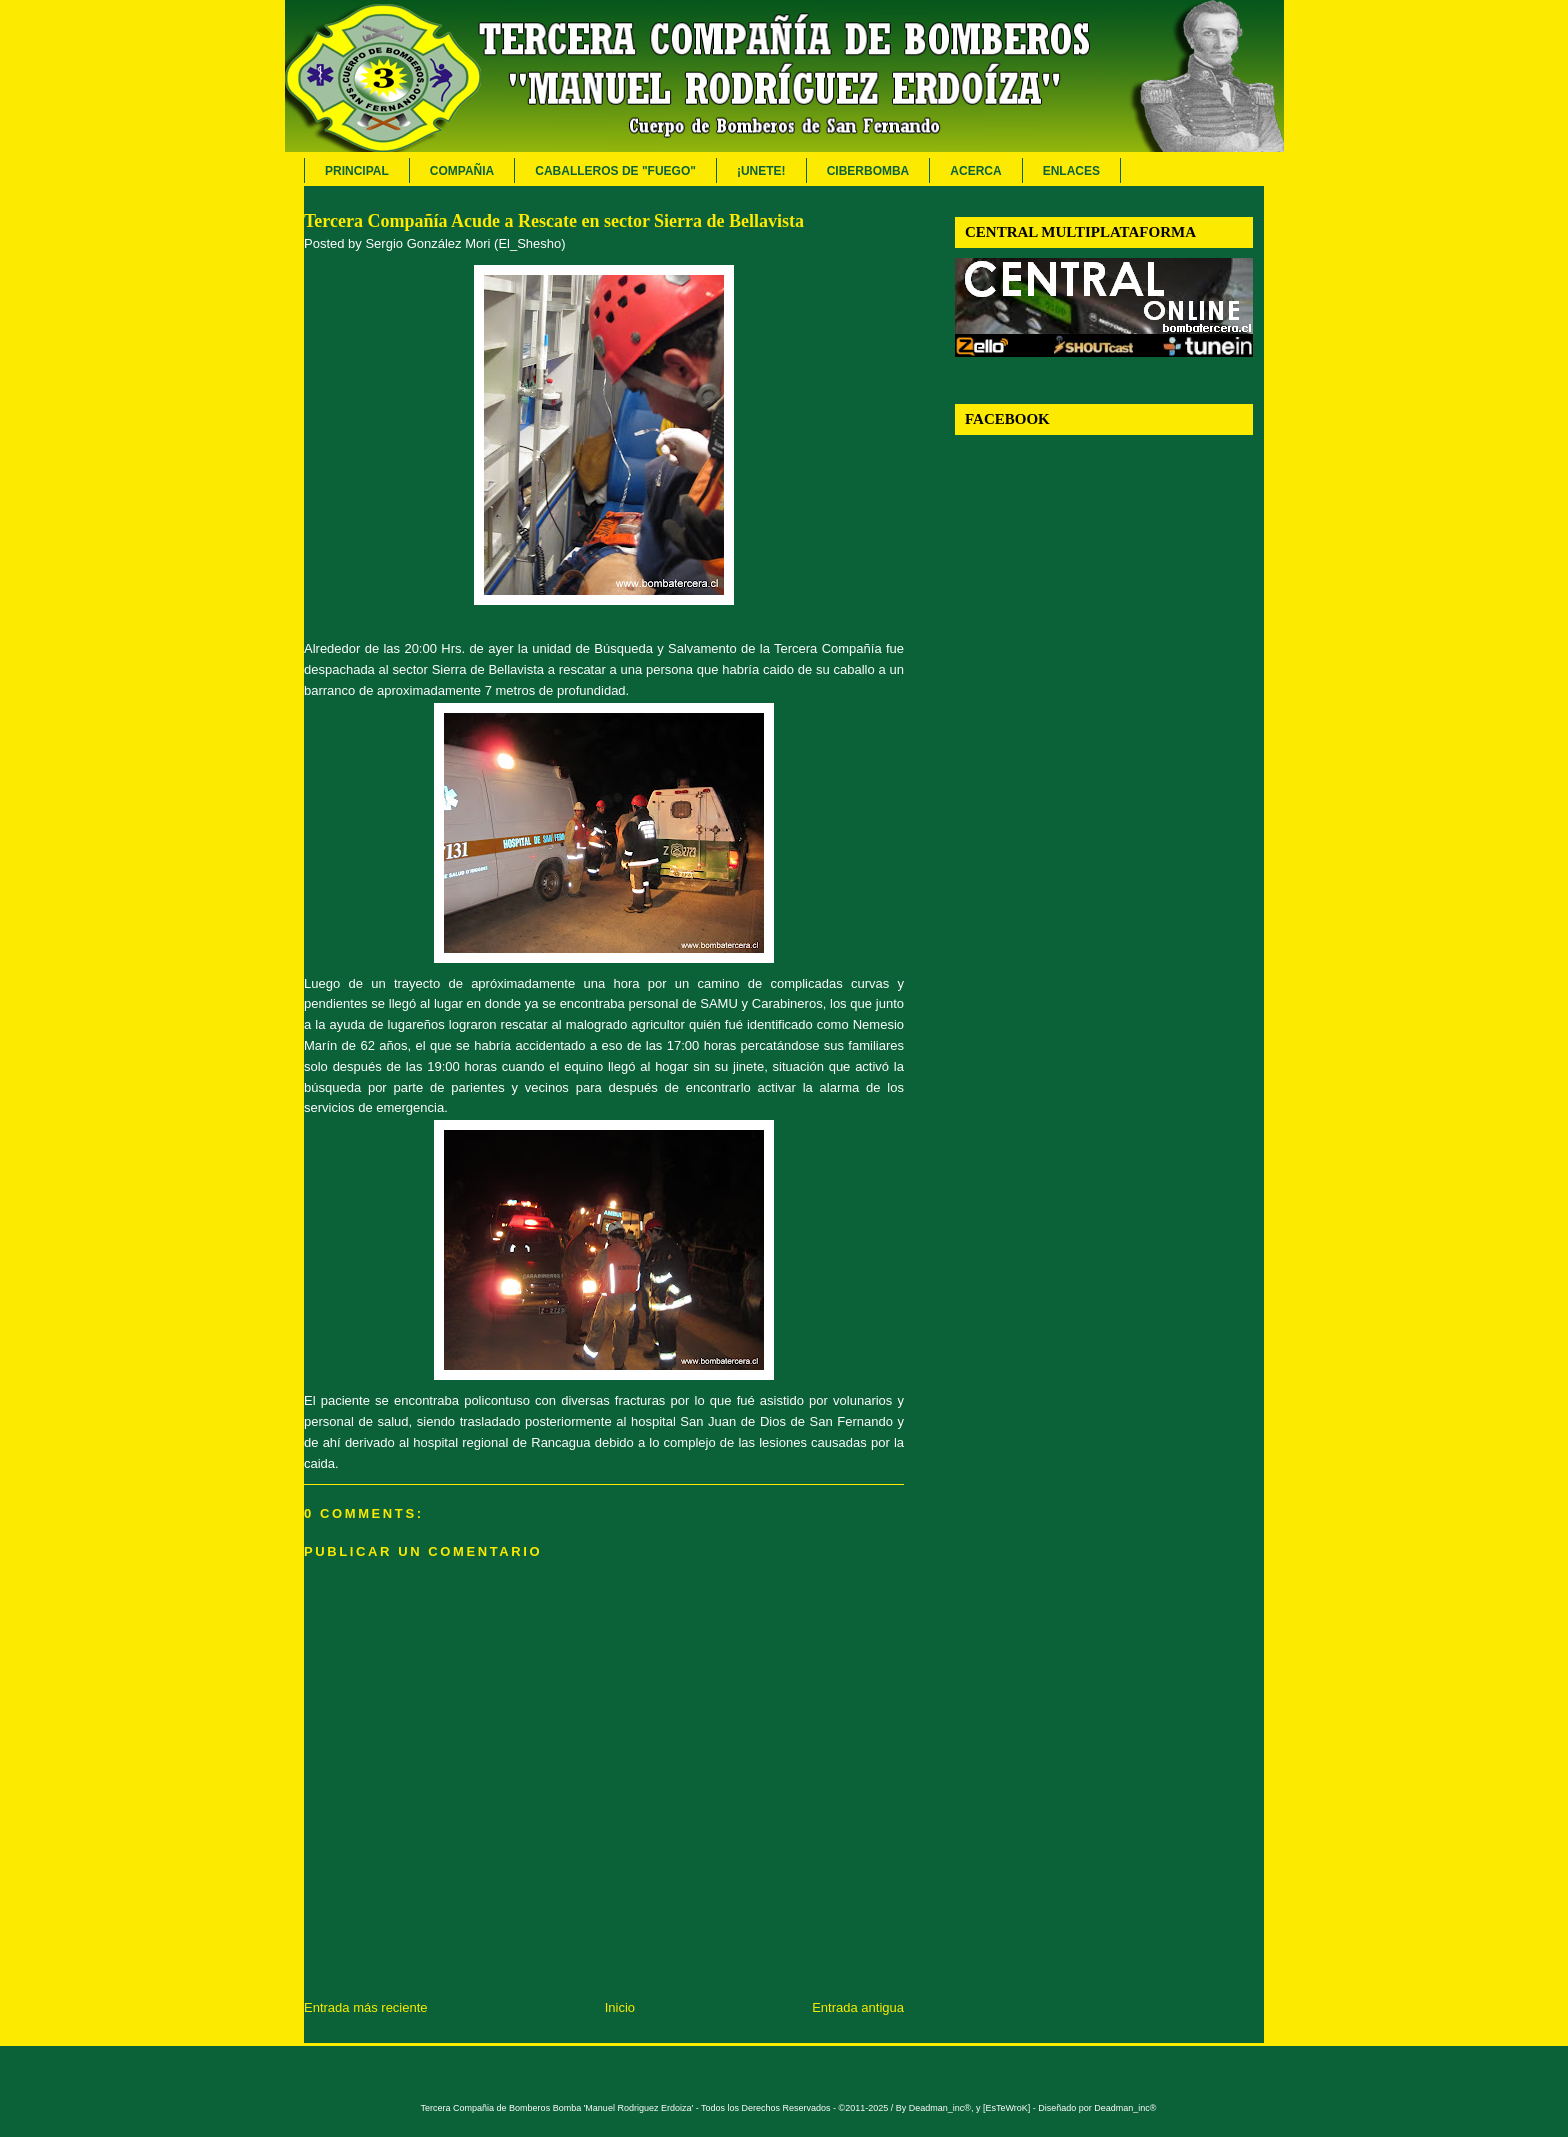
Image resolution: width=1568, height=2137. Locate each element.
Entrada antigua (858, 2007)
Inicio (620, 2007)
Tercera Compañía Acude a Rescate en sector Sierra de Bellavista (554, 221)
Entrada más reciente (366, 2007)
